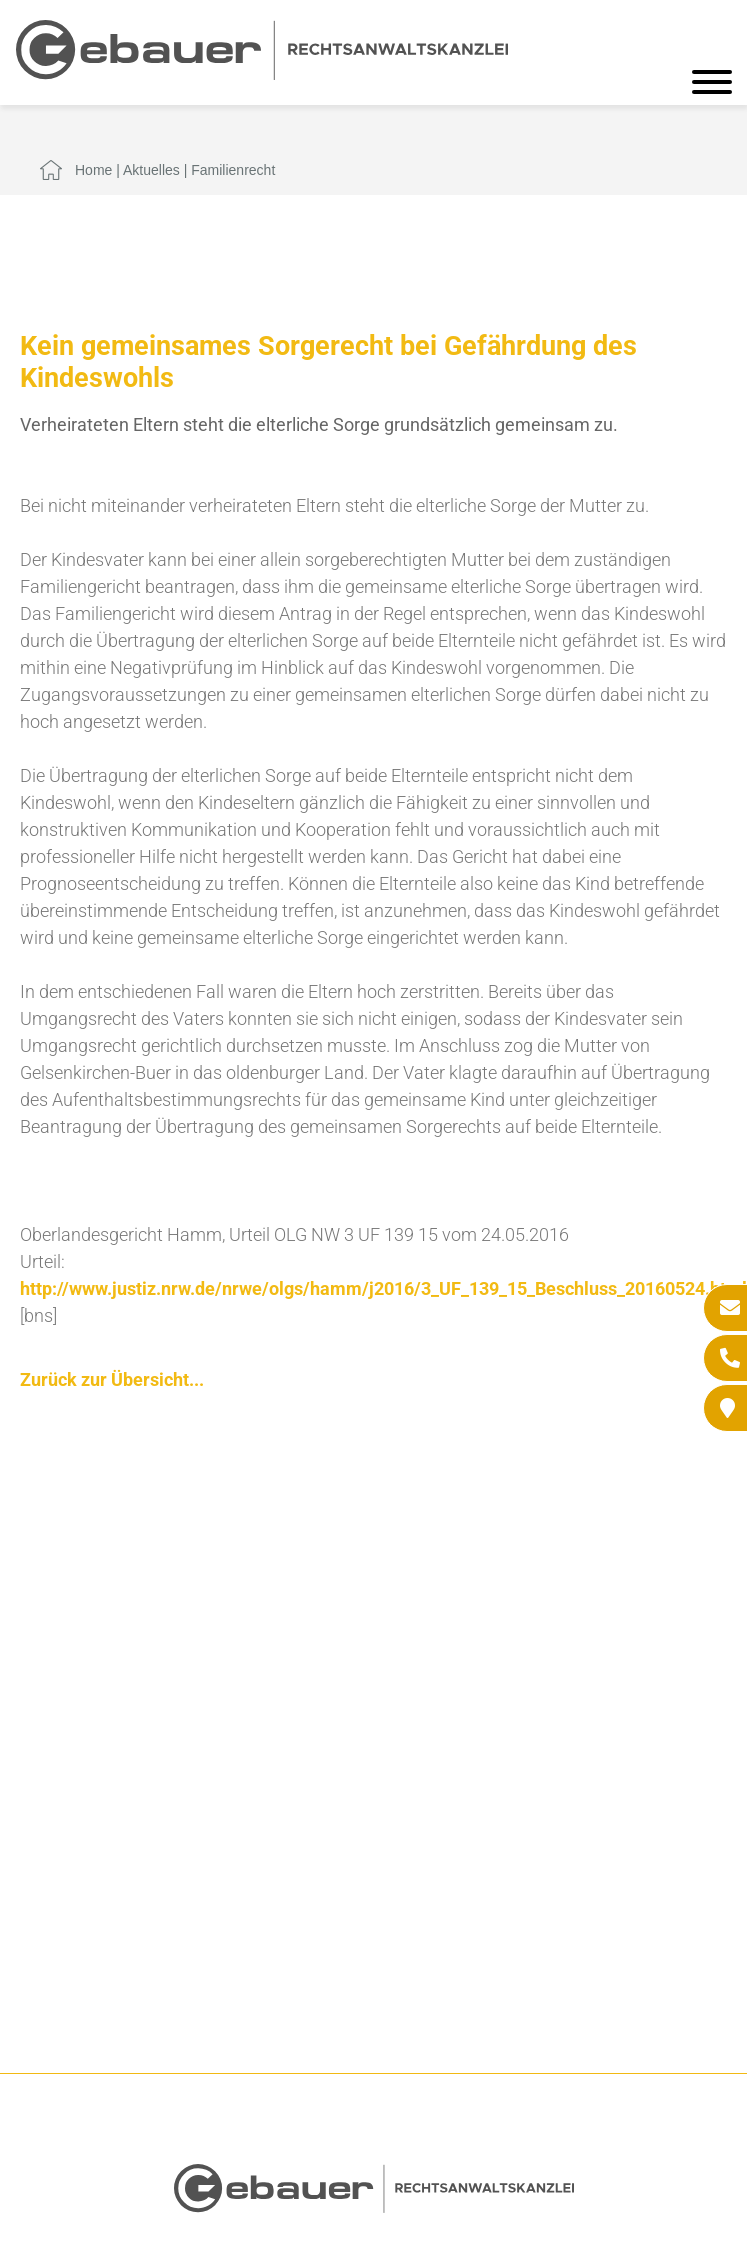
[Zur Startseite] (262, 73)
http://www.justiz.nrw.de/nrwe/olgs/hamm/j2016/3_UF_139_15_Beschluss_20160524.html (383, 1288)
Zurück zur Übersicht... (112, 1379)
